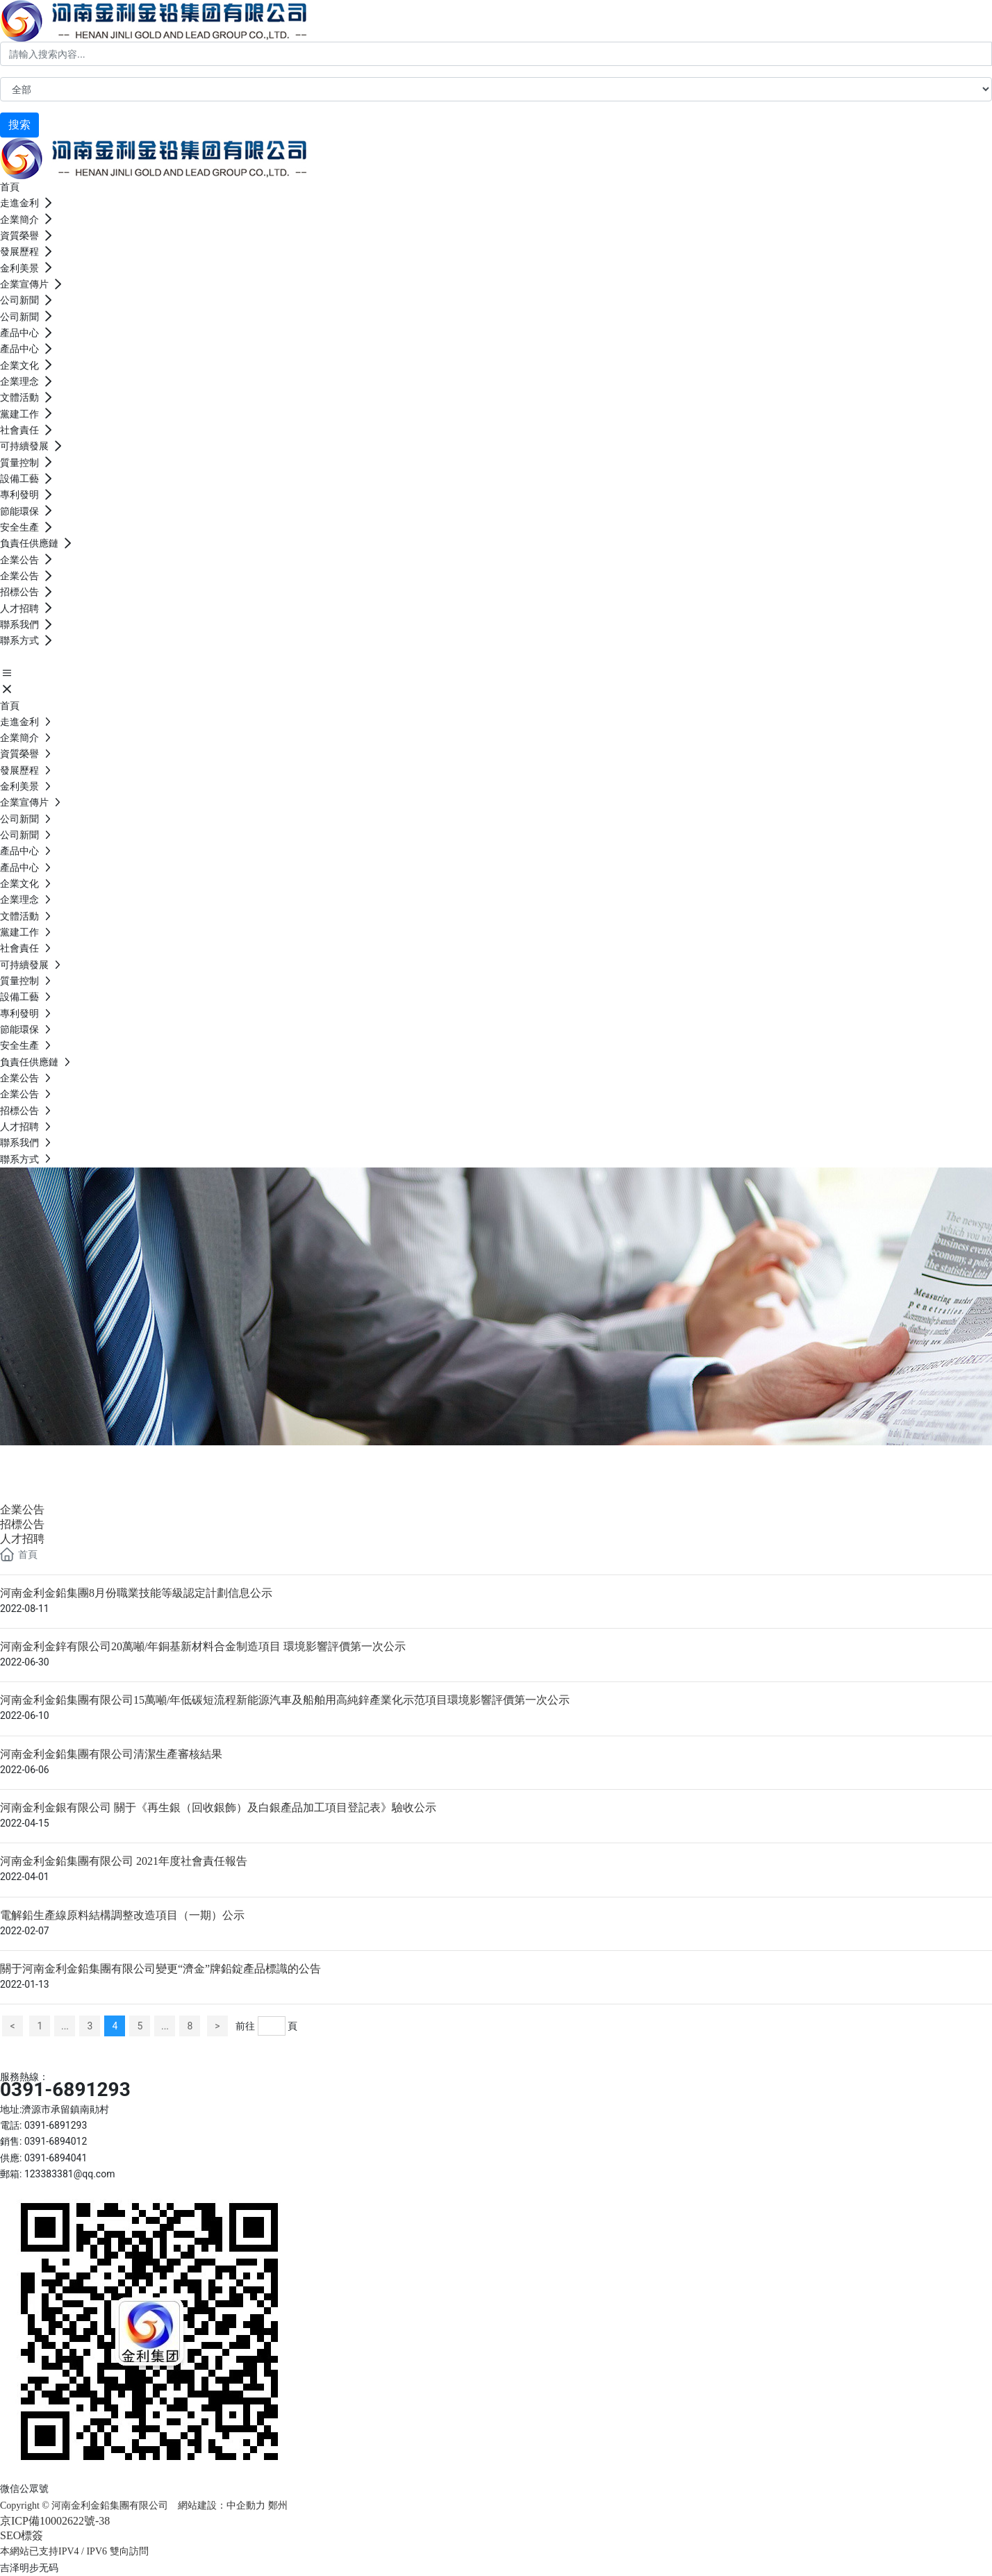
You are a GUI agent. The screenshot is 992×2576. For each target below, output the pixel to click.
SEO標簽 (21, 2535)
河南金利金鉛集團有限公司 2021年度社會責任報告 (123, 1861)
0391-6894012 (55, 2141)
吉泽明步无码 (29, 2567)
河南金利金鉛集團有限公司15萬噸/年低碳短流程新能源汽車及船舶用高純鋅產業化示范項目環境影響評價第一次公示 (285, 1700)
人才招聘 (22, 1539)
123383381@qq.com (69, 2173)
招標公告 (22, 1524)
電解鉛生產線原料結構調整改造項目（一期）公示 (122, 1915)
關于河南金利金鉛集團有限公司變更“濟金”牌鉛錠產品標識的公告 (160, 1969)
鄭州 (279, 2505)
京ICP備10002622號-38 (55, 2521)
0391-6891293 (65, 2089)
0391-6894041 (55, 2157)
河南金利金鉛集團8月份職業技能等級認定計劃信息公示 (136, 1593)
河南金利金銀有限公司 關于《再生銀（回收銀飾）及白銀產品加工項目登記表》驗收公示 (218, 1807)
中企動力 (245, 2505)
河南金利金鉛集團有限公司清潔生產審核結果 (111, 1754)
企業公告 (55, 1461)
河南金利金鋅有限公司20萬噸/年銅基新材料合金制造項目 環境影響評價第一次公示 (203, 1646)
